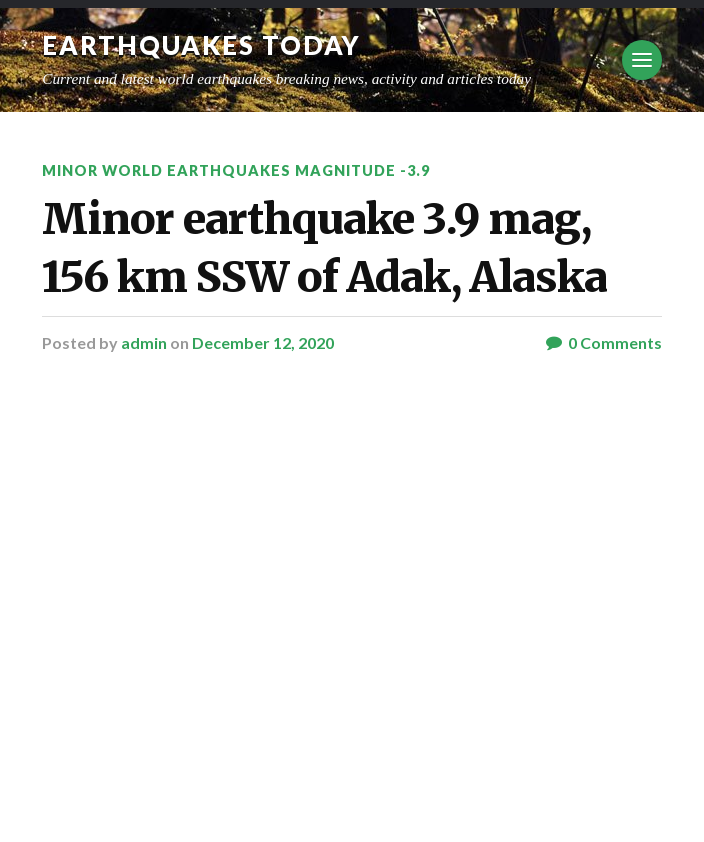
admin (144, 342)
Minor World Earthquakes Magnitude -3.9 (236, 170)
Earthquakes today (201, 45)
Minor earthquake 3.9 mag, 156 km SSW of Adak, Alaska (324, 247)
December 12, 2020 (263, 342)
